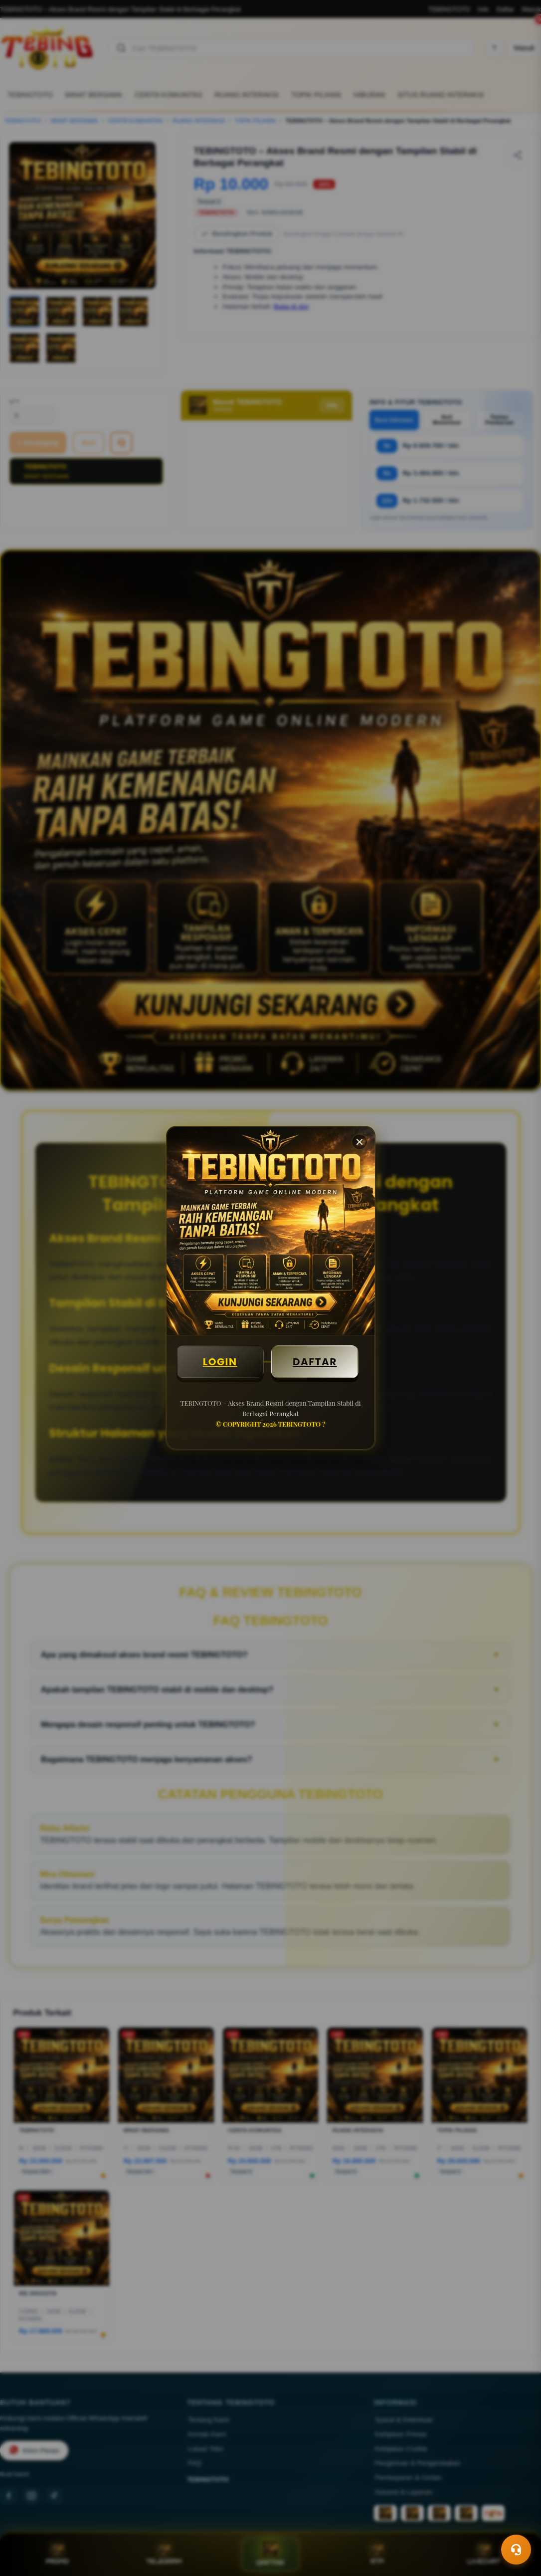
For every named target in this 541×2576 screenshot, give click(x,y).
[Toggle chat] (516, 2550)
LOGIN (220, 1362)
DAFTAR (315, 1362)
